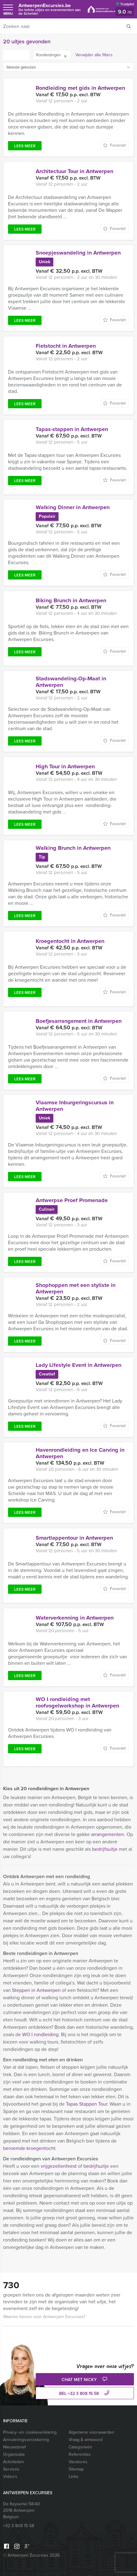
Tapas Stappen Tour (86, 2103)
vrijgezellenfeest (59, 2166)
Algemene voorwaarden (91, 2432)
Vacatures (78, 2462)
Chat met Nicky (85, 2380)
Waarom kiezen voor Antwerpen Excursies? (44, 2316)
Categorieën (80, 2447)
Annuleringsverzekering (26, 2439)
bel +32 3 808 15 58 (85, 2393)
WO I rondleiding (40, 2034)
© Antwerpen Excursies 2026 (31, 2555)
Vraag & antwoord (86, 2439)
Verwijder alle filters (94, 55)
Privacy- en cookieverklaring (30, 2432)
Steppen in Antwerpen (36, 1990)
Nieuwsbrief (14, 2447)
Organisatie (14, 2454)
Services (11, 2469)
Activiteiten (13, 2462)
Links (74, 2476)
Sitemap (76, 2469)
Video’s (10, 2476)
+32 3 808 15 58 (18, 2526)
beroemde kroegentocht (29, 2148)
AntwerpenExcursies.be (50, 9)
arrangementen (107, 1834)
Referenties (80, 2454)
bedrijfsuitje (105, 1849)
